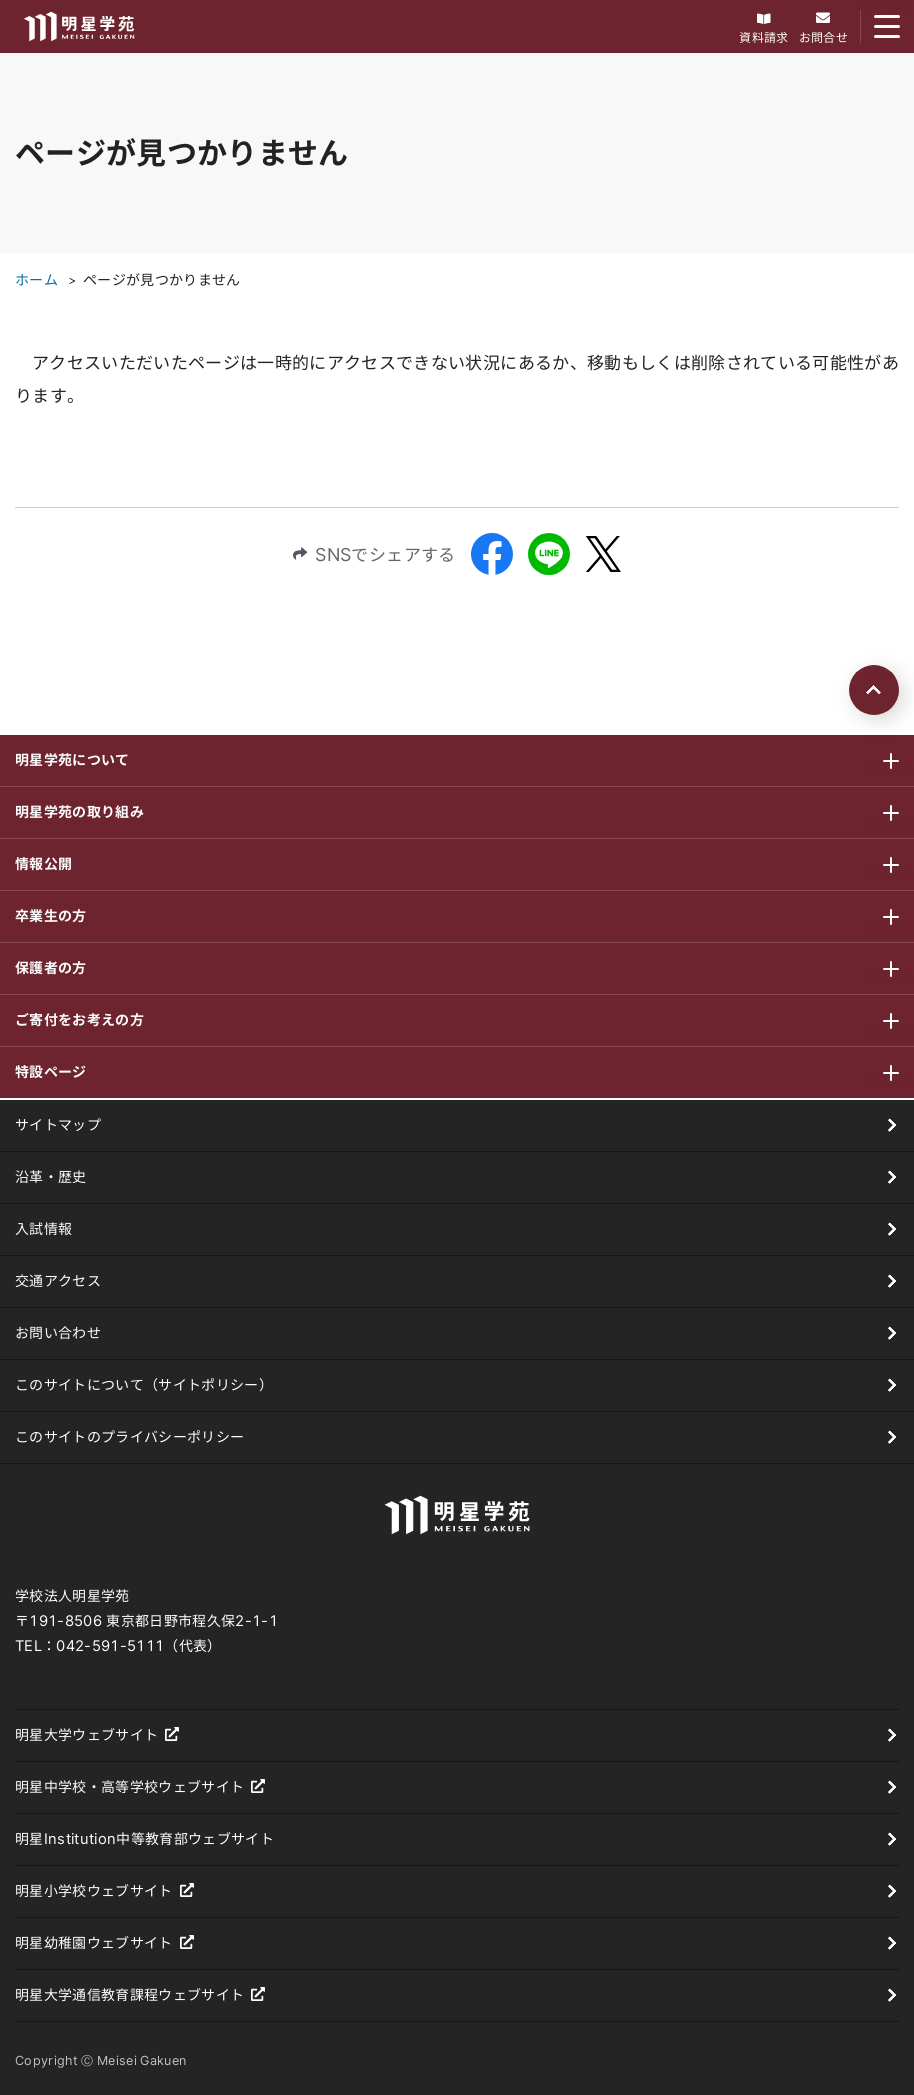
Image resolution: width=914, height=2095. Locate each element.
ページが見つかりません (162, 280)
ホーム (36, 280)
